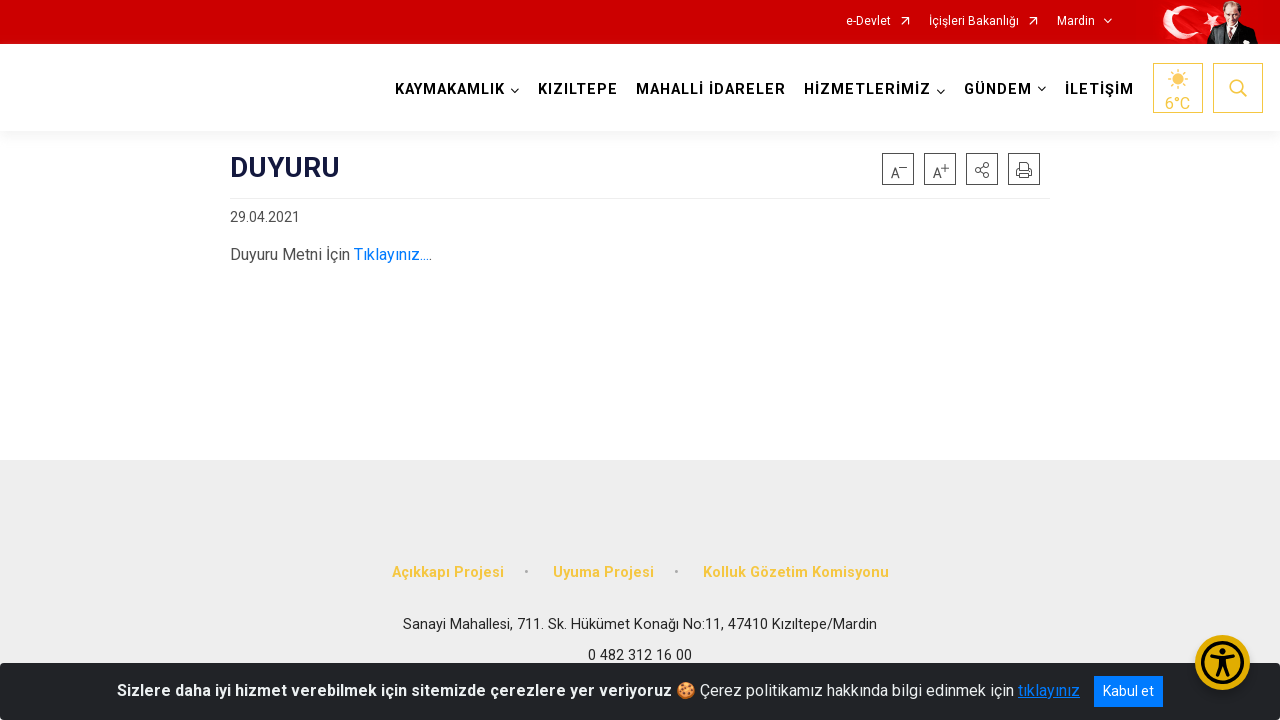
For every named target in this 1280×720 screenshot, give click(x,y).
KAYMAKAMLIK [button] (450, 89)
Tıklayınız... (391, 254)
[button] (982, 169)
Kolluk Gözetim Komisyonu (796, 572)
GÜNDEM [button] (998, 89)
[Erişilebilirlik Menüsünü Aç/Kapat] (1222, 662)
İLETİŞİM (1099, 89)
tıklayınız (1049, 690)
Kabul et (1128, 691)
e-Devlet (868, 21)
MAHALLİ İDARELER (711, 89)
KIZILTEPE (578, 89)
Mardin (1076, 21)
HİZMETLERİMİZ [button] (867, 89)
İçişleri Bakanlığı (974, 21)
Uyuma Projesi (603, 572)
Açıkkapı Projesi (448, 572)
